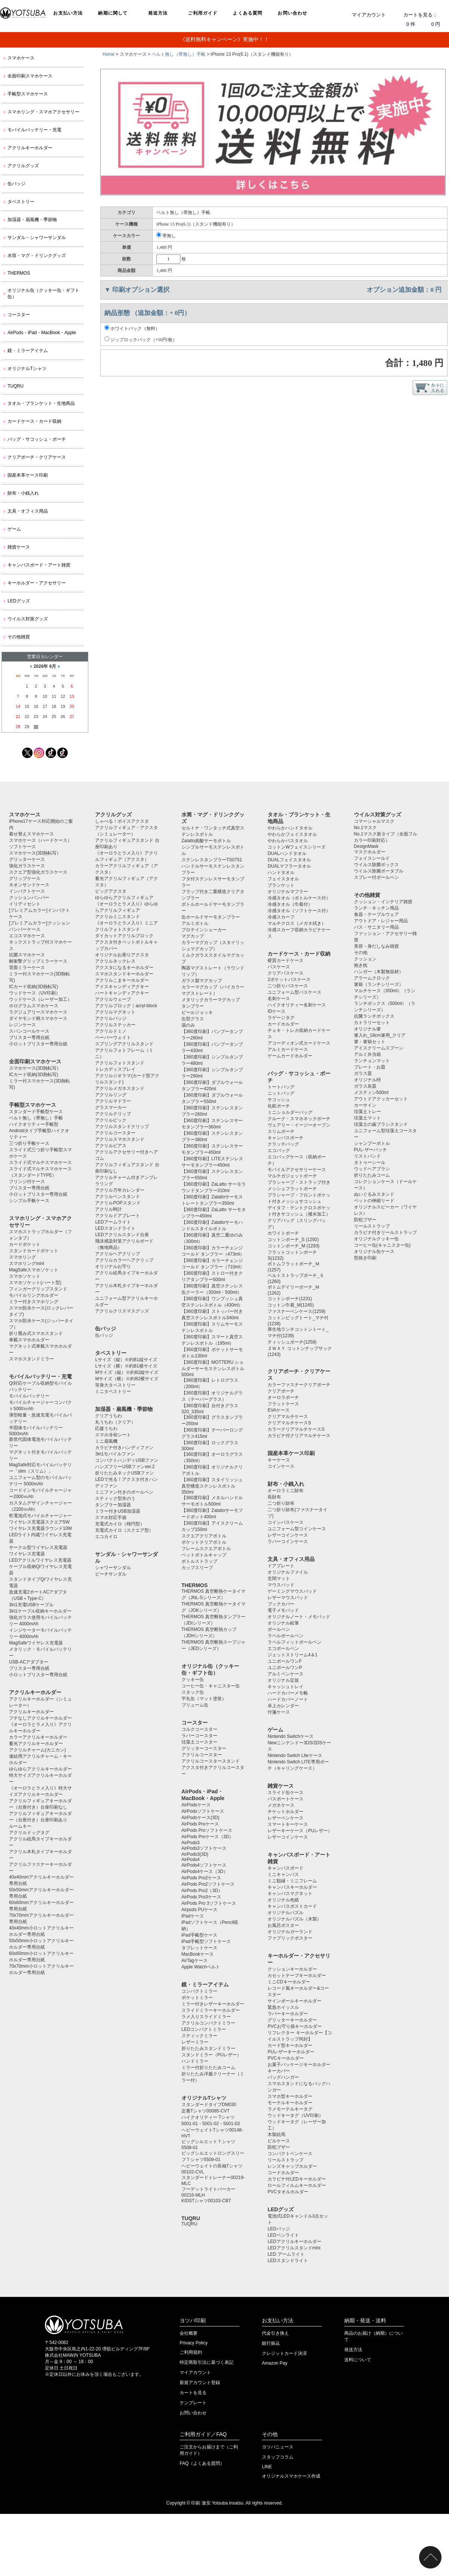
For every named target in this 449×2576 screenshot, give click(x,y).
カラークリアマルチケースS (296, 1429)
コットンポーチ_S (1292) (293, 1239)
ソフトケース (22, 846)
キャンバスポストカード (292, 1906)
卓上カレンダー (283, 1705)
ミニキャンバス (283, 1874)
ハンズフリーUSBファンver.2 (125, 1466)
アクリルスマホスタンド (119, 1139)
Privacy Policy (194, 2343)
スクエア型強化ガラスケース (38, 872)
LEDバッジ (279, 2228)
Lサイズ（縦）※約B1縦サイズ (126, 1359)
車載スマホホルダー (29, 1339)
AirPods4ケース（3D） (204, 1871)
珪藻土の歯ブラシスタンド (381, 1124)
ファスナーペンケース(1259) (297, 1311)
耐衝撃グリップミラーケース (38, 961)
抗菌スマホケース (27, 954)
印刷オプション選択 (140, 289)
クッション (365, 959)
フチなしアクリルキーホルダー (40, 1718)
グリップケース (24, 878)
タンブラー (192, 1006)
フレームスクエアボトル (206, 1548)
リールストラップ (285, 2160)
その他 (360, 952)
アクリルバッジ (110, 1018)
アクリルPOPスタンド (117, 1203)
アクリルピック (110, 1120)
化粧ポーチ (279, 1106)
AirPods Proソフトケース (206, 1830)
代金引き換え (275, 2333)
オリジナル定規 (283, 1680)
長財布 (274, 1497)
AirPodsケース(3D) (200, 1817)
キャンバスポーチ (285, 1137)
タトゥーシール (369, 1162)
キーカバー (279, 2071)
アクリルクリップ (113, 1113)
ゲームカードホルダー (290, 1055)
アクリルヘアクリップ (117, 1253)
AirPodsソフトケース (202, 1811)
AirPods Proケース (200, 1824)
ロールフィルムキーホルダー (297, 2185)
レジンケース (22, 1024)
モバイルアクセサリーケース (297, 1169)
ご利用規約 (191, 2352)
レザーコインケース (288, 1535)
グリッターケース (27, 859)
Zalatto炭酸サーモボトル (206, 840)
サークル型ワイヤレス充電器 (38, 1547)
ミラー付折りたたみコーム (208, 2067)
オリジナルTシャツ (26, 368)
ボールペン (279, 1629)
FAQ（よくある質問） (202, 2463)
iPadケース (192, 1916)
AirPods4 (190, 1859)
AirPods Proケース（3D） (207, 1836)
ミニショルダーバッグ (290, 1112)
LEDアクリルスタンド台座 (122, 1234)
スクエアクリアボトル (203, 1535)
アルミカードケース (288, 1049)
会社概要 (189, 2333)
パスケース (279, 966)
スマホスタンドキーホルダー (124, 974)
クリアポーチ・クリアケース (36, 457)
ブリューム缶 (194, 1705)
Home (108, 54)
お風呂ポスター (283, 1925)
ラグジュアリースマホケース (38, 1012)
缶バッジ (16, 183)
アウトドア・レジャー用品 (381, 920)
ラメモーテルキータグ (290, 2109)
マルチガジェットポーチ (292, 1176)
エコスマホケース (27, 935)
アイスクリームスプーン (378, 1048)
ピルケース (279, 2140)
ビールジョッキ (197, 1012)
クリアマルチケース (288, 1416)
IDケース (276, 1011)
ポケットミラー (197, 1997)
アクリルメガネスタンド (119, 1088)
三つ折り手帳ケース (29, 1143)
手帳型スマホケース (27, 94)
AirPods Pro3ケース (201, 1897)
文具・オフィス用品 (27, 511)
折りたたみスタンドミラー (208, 2048)
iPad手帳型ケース (199, 1935)
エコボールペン (283, 1648)
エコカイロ (106, 1536)
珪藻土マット (367, 1118)
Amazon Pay (274, 2363)
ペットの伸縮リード (374, 1200)
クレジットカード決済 (284, 2353)
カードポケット (24, 1244)
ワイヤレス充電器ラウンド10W (40, 1528)
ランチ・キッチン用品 (376, 908)
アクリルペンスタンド (117, 1196)
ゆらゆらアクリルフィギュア (124, 897)
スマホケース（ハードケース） (40, 840)
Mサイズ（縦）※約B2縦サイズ (126, 1372)
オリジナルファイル (288, 1572)
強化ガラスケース (27, 865)
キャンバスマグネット (290, 1893)
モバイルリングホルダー (33, 1295)
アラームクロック (372, 978)
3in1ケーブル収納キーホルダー (40, 1611)
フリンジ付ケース (27, 1181)
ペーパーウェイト (113, 1037)
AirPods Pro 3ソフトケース (208, 1903)
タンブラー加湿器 (113, 1504)
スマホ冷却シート (113, 1434)
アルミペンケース (285, 1674)
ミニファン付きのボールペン (124, 1492)
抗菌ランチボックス (374, 1016)
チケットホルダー (285, 1811)
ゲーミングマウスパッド (292, 1591)
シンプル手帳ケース (29, 1200)
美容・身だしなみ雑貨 (376, 946)
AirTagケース (194, 1960)
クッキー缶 (192, 1679)
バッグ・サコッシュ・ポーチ (36, 439)
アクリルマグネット (115, 1012)
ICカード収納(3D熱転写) (33, 986)
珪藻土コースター (199, 1742)
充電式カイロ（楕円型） (119, 1524)
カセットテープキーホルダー (297, 1975)
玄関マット (279, 1578)
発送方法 (158, 13)
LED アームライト (286, 2254)
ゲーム (14, 529)
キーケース (279, 1460)
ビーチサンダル (110, 1574)
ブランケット (281, 885)
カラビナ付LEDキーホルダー (297, 2179)
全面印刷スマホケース (29, 76)
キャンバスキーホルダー (292, 1887)
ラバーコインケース (288, 1541)
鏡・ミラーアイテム (27, 350)
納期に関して (113, 13)
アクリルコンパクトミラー (208, 2023)
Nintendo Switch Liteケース (295, 1755)
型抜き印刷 (365, 1258)
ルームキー (20, 1826)
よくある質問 (247, 13)
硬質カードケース (285, 960)
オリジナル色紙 (283, 1900)
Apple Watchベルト (200, 1967)
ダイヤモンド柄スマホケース (38, 1018)
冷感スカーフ (281, 917)
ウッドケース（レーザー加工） (40, 999)
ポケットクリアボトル (203, 1542)
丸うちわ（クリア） (115, 1422)
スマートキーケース (288, 1824)
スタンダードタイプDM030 (208, 2104)
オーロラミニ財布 (285, 1490)
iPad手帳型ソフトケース (206, 1941)
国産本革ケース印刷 (27, 475)
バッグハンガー (283, 2077)
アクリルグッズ (23, 165)
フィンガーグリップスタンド (38, 1289)
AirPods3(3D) (194, 1854)
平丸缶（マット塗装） (203, 1698)
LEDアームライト (113, 1222)
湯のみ (188, 1025)
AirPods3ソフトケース (204, 1848)
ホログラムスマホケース (33, 1005)
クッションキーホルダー (292, 1969)
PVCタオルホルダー (288, 2191)
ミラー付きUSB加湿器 (117, 1511)
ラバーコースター (199, 1735)
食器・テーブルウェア (376, 914)
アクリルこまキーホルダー (122, 980)
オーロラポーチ (283, 1397)
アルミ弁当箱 (367, 1054)
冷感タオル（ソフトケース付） (299, 910)
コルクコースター (199, 1729)
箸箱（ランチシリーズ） (378, 984)
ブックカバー (281, 1604)
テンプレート (193, 2402)
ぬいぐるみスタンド (374, 1194)
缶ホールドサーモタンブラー (210, 917)
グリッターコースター (203, 1748)
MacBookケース (197, 1954)
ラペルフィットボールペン (294, 1642)
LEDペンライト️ (283, 2235)
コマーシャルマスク (374, 821)
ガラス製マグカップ (201, 980)
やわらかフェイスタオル (292, 834)
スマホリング (22, 1257)
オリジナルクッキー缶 (376, 1238)
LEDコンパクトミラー (203, 2029)
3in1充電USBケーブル (31, 1604)
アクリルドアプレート (117, 1215)
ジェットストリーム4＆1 (292, 1654)
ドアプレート (281, 1565)
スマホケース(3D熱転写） (35, 853)
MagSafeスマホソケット (33, 1269)
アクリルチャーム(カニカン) (37, 1750)
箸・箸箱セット (369, 1041)
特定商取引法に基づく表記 (206, 2362)
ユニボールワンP (285, 1667)
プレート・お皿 (369, 1067)
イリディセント (24, 904)
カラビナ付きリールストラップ (385, 1232)
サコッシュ (279, 1099)
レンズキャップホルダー (292, 2166)
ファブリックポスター (290, 1938)
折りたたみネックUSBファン (124, 1473)
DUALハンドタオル (287, 853)
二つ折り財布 (281, 1503)
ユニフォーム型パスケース (294, 992)
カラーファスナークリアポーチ (299, 1384)
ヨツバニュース (277, 2447)
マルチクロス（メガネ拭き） (297, 923)
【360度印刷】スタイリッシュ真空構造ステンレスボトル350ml (212, 1486)
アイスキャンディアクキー (122, 986)
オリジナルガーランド (290, 1931)
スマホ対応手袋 (110, 1517)
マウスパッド (281, 1585)
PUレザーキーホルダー (291, 2051)
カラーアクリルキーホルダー (38, 1737)
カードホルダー (283, 1024)
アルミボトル (194, 923)
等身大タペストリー (115, 1385)
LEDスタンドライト (115, 1228)
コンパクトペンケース (290, 2153)
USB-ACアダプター (28, 1662)
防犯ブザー (279, 2147)
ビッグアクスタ (110, 891)
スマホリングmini (26, 1263)
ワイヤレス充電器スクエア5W (39, 1522)
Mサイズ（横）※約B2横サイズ (126, 1378)
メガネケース (281, 1805)
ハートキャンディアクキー (122, 993)
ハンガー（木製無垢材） (378, 971)
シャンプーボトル (372, 1143)
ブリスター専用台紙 (29, 1037)
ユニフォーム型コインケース (297, 1528)
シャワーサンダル (113, 1567)
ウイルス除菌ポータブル (378, 871)
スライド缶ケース (285, 1792)
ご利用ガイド (202, 13)
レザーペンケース (285, 1818)
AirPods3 (190, 1842)
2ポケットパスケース (289, 979)
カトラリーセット (372, 1022)
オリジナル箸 (367, 1029)
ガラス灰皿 (365, 1086)
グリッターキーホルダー (292, 2020)
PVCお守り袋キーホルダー (295, 2026)
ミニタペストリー (113, 1391)
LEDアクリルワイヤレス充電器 (40, 1560)
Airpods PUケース (199, 1909)
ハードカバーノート (288, 1699)
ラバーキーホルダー (288, 2013)
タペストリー (20, 201)
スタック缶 (192, 1692)
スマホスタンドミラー (31, 1359)
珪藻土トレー (367, 1111)
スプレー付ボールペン (376, 877)
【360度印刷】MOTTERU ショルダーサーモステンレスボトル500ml (212, 1368)
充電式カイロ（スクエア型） (124, 1530)
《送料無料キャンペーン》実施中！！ (224, 39)
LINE (267, 2466)
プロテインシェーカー (203, 929)
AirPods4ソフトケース (204, 1865)
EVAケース (279, 1410)
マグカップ (192, 936)
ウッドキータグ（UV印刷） (295, 2115)
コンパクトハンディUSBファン (126, 1460)
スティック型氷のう (115, 1498)
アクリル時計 (108, 1209)
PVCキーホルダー (286, 2058)
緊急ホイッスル (283, 2007)
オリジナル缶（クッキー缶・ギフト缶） (43, 293)
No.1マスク (365, 827)
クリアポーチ (281, 1391)
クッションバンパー (29, 897)
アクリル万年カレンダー (119, 1190)
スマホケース (20, 58)
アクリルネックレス (115, 961)
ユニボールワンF (285, 1661)
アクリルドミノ (110, 1031)
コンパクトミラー (199, 1991)
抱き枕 (360, 965)
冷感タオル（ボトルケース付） (299, 898)
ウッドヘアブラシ (372, 1168)
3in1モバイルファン (115, 1454)
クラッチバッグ (283, 1144)
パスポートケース (285, 1799)
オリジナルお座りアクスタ (122, 954)
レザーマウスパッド (288, 1597)
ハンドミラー (194, 2061)
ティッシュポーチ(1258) (292, 1342)
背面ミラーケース (27, 967)
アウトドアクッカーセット (381, 1098)
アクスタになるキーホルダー (124, 967)
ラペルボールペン (285, 1635)
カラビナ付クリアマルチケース (299, 1435)
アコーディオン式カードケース (299, 1043)
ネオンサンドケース (29, 884)
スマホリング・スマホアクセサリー (43, 111)
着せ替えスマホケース (31, 834)
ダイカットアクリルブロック (124, 935)
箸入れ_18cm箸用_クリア (380, 1035)
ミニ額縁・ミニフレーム (292, 1880)
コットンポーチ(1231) (290, 1298)
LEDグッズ (18, 600)
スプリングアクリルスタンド (124, 1043)
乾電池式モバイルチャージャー (40, 1515)
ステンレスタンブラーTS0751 (211, 859)
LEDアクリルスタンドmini (294, 2247)
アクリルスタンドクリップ (122, 1126)
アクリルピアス (110, 1145)
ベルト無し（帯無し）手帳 (178, 54)
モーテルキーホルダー (290, 2102)
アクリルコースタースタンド (210, 1761)
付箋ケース (279, 1712)
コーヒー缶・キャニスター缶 (210, 1686)
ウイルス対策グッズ (27, 618)
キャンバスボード (285, 1868)
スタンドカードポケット (33, 1250)
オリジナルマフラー (288, 891)
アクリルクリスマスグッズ (122, 1311)
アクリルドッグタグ (29, 1832)
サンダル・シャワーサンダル (36, 237)
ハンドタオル (281, 872)
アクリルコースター (115, 1133)
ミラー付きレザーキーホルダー (212, 2004)
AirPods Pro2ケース (201, 1877)
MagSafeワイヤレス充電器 (36, 1642)
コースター (18, 314)
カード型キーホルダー (290, 2045)
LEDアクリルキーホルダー (294, 2241)
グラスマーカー (110, 1107)
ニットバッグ (281, 1093)
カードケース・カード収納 (34, 421)
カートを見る (193, 2392)
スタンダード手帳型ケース (36, 1111)
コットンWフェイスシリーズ (297, 847)
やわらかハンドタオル (290, 828)
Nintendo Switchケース (291, 1736)
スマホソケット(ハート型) (35, 1282)
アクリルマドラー (113, 1101)
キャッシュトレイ (285, 1686)
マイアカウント (369, 15)
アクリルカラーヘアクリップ (124, 1260)
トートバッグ (281, 1087)
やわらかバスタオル (288, 840)
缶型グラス (192, 1018)
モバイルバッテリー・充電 (34, 129)
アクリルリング (110, 1094)
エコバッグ (279, 1150)
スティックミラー (199, 2035)
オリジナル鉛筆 (283, 1623)
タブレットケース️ (199, 1947)
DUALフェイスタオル (289, 859)
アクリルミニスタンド (117, 916)
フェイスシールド (372, 858)
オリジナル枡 (367, 1079)
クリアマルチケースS (289, 1422)
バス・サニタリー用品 (376, 927)
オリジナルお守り (113, 1266)
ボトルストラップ (199, 1561)
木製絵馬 (276, 2134)
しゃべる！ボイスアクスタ (122, 821)
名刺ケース (279, 998)
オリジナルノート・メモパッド (299, 1616)
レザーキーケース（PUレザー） (300, 1830)
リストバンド (367, 1156)
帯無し (168, 235)
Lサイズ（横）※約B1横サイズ (126, 1366)
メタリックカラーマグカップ (210, 999)
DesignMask (366, 846)
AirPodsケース (196, 1805)
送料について (357, 2359)
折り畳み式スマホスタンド (36, 1333)
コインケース (281, 1466)
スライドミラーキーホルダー (210, 2010)
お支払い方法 (68, 13)
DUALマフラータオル (289, 866)
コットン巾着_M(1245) (291, 1305)
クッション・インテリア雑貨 (383, 901)
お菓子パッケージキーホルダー (299, 2064)
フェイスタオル (283, 878)
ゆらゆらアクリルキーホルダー (40, 1769)
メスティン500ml (371, 1092)
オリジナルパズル (285, 1912)
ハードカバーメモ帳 (288, 1693)
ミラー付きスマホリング (33, 1301)
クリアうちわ (108, 1415)
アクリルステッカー (115, 1024)
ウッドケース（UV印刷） (34, 993)
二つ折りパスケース (288, 985)
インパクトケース (27, 891)
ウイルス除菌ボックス (376, 864)
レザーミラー (194, 2042)
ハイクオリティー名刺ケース (297, 1005)
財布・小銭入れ (23, 493)
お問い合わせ (292, 13)
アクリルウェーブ (113, 999)
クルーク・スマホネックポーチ (299, 1118)
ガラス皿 (363, 1073)
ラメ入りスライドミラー (206, 2016)
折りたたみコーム (372, 1175)
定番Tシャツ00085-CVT (205, 2111)
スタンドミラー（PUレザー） (211, 2054)
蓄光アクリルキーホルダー (36, 1743)
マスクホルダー (369, 852)
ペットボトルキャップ (203, 1555)
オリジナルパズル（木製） (294, 1919)
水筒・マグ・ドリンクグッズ (36, 255)
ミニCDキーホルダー (289, 1981)
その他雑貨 (18, 636)
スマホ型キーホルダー (290, 2096)
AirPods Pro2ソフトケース (208, 1884)
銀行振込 (271, 2343)
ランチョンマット (372, 1060)
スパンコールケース (29, 1031)
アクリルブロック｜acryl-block (126, 1005)
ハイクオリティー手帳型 (33, 1124)
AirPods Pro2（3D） (202, 1890)
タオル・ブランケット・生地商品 (41, 403)
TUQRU (15, 386)
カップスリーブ (197, 1567)
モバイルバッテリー (29, 1396)
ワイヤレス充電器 (27, 1553)
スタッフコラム (277, 2457)
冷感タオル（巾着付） (290, 904)
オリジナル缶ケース (374, 1251)
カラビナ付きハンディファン (124, 1447)
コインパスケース (285, 1522)
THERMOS (18, 273)
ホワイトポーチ (283, 1233)
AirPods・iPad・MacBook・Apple (41, 332)
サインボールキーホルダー (294, 2001)
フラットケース (283, 1403)
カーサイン (365, 1105)
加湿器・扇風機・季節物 (32, 219)
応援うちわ (106, 1428)
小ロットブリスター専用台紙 (38, 1043)
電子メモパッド (283, 1610)
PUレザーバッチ (370, 1149)
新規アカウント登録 (200, 2382)
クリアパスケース (285, 973)
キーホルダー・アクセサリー (36, 583)
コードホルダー (283, 2172)
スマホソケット (24, 1276)
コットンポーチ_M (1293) (294, 1246)
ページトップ (430, 2557)
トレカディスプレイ (115, 1069)
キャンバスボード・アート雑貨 (38, 565)
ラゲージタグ (281, 1017)
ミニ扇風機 (106, 1441)
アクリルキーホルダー (29, 147)
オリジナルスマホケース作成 (291, 2476)
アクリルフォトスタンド (119, 1063)
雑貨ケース (18, 547)
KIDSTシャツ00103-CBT (206, 2200)
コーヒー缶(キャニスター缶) (382, 1245)
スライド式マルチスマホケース (40, 1162)
